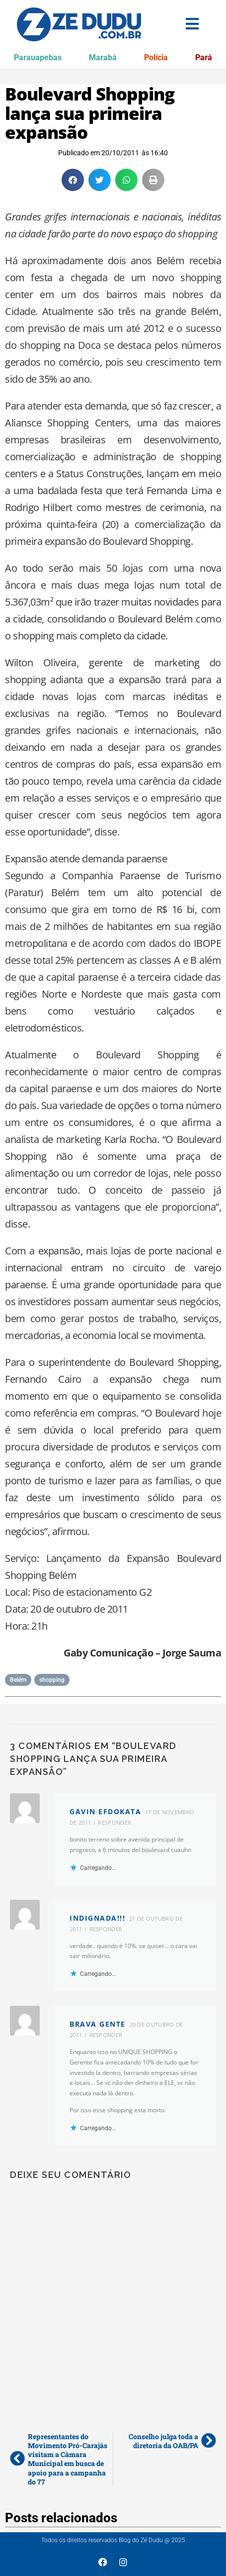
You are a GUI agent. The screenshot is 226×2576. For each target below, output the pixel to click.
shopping (52, 1679)
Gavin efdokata (105, 1811)
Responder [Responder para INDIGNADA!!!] (106, 1929)
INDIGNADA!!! (97, 1918)
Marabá (103, 57)
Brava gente (98, 2024)
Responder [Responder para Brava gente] (106, 2035)
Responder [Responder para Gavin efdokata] (114, 1822)
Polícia (156, 57)
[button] (73, 180)
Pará (203, 57)
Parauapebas (38, 57)
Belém (18, 1679)
